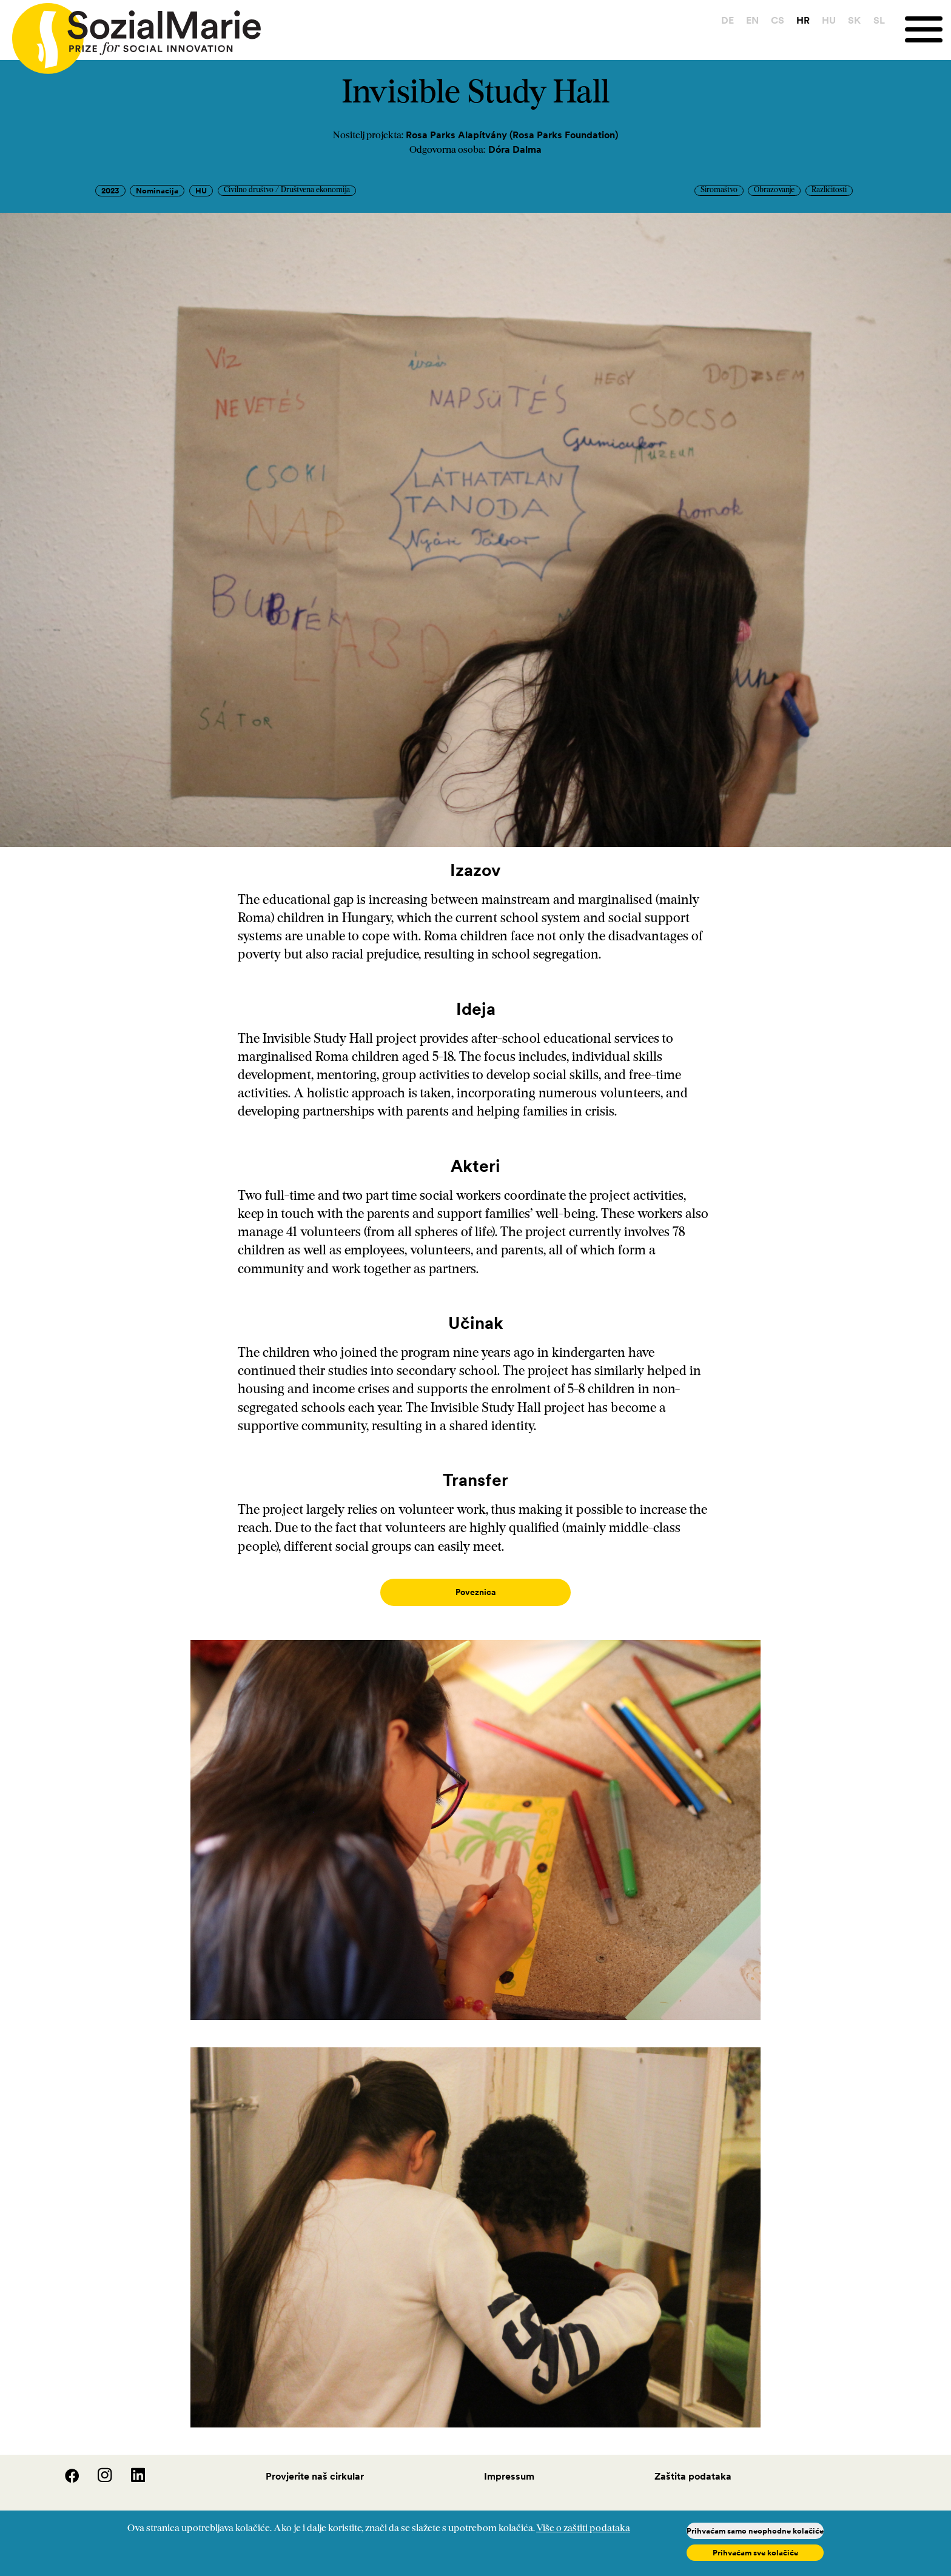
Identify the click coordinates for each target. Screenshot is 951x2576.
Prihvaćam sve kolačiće (755, 2552)
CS (777, 20)
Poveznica (476, 1592)
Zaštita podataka (692, 2464)
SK (854, 20)
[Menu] (928, 29)
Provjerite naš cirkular (315, 2464)
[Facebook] (65, 2467)
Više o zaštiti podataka (583, 2529)
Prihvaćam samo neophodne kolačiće (755, 2530)
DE (727, 20)
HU (829, 20)
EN (752, 20)
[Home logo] (130, 33)
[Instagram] (97, 2467)
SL (879, 20)
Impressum (509, 2464)
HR (803, 20)
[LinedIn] (130, 2467)
